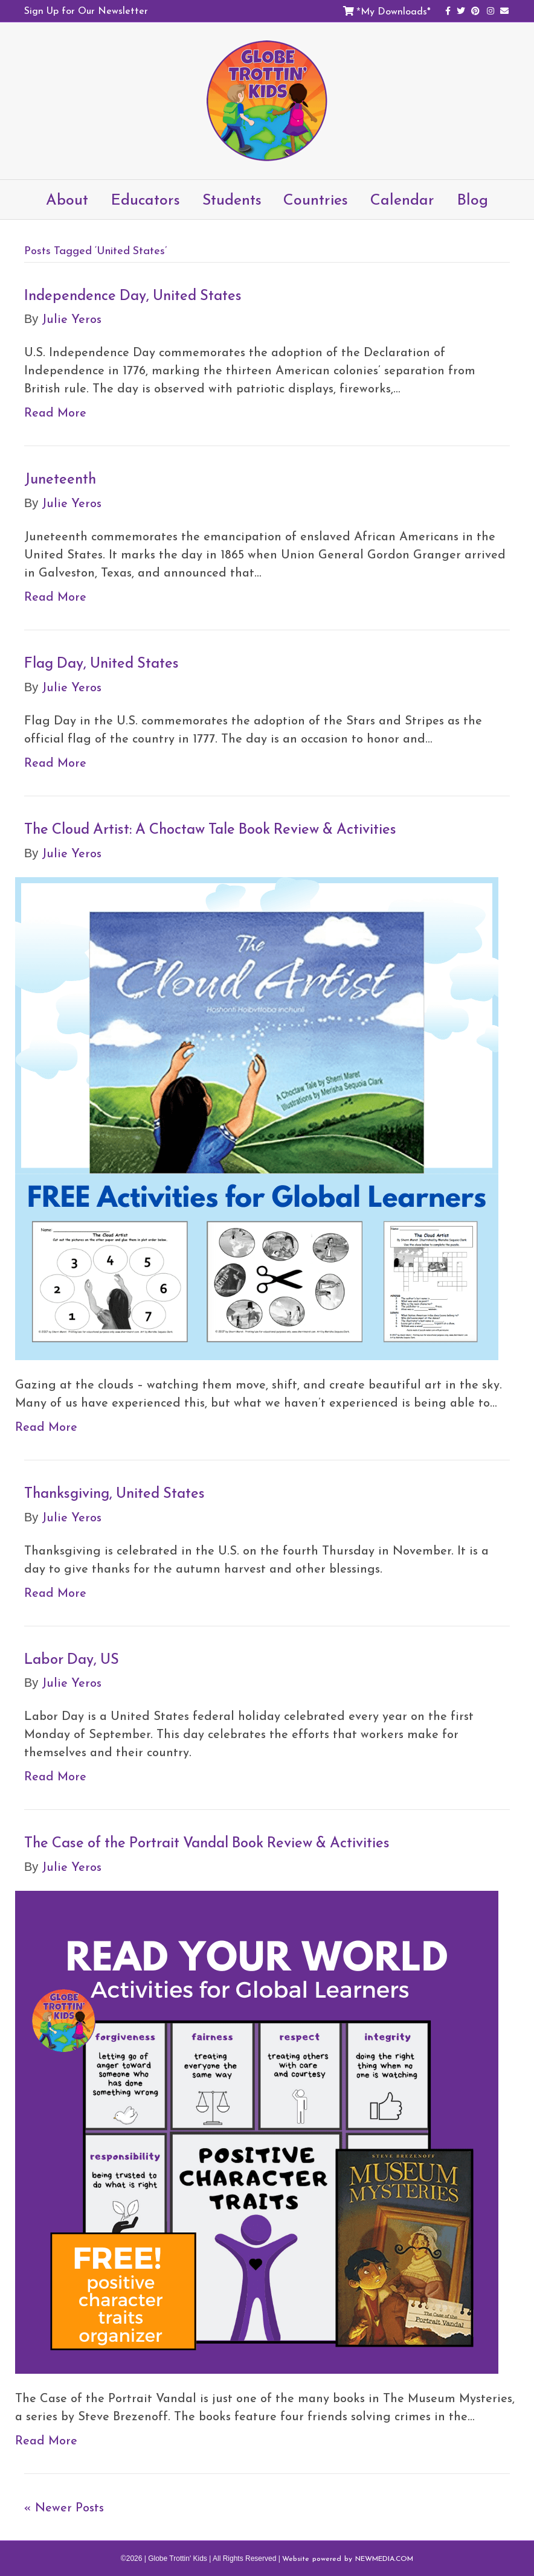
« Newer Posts (64, 2507)
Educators (145, 199)
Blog (472, 199)
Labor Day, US (71, 1659)
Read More (55, 412)
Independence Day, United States (133, 295)
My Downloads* (396, 11)
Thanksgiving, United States (114, 1493)
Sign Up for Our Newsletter (86, 10)
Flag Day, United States (101, 663)
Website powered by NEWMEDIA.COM (347, 2558)
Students (232, 199)
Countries (315, 199)
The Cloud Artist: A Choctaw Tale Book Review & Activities (210, 829)
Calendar (402, 199)
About (67, 199)
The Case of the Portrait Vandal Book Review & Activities (207, 1842)
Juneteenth (60, 479)
